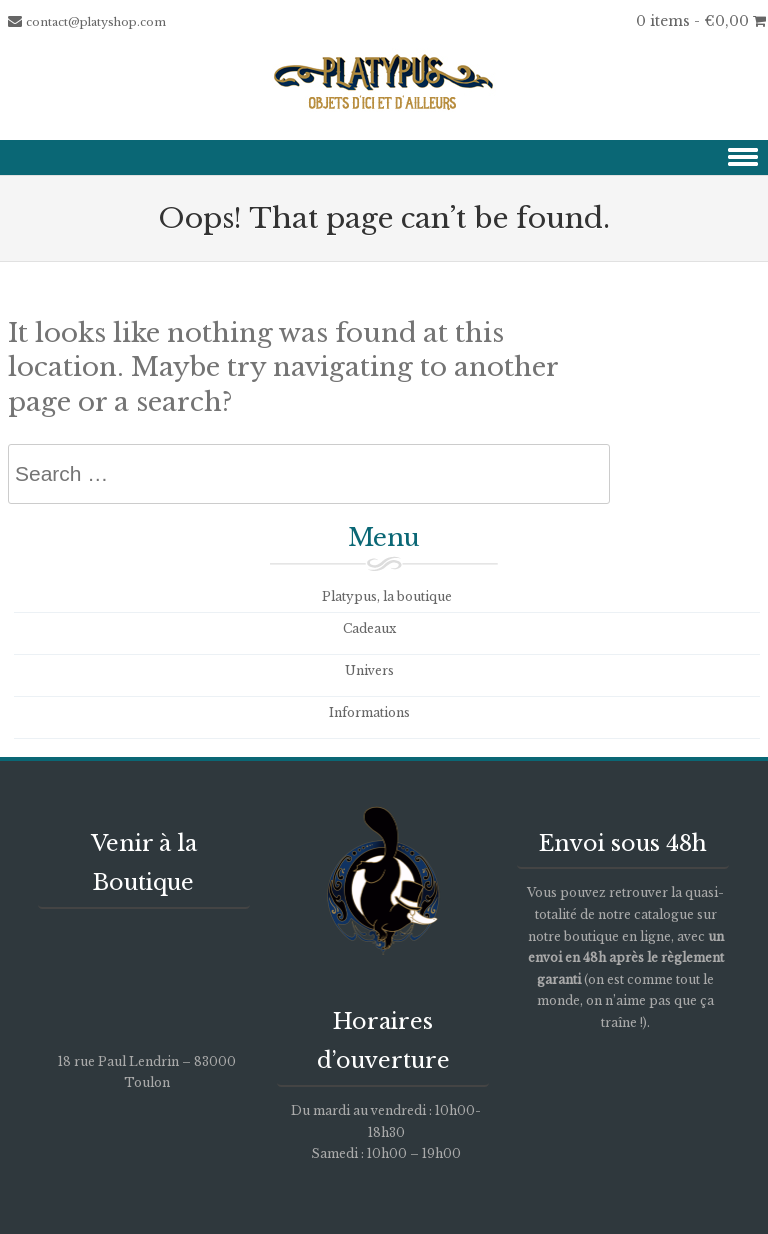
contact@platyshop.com (96, 22)
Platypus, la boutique (387, 596)
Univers (369, 670)
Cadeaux (369, 628)
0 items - (701, 21)
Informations (369, 712)
